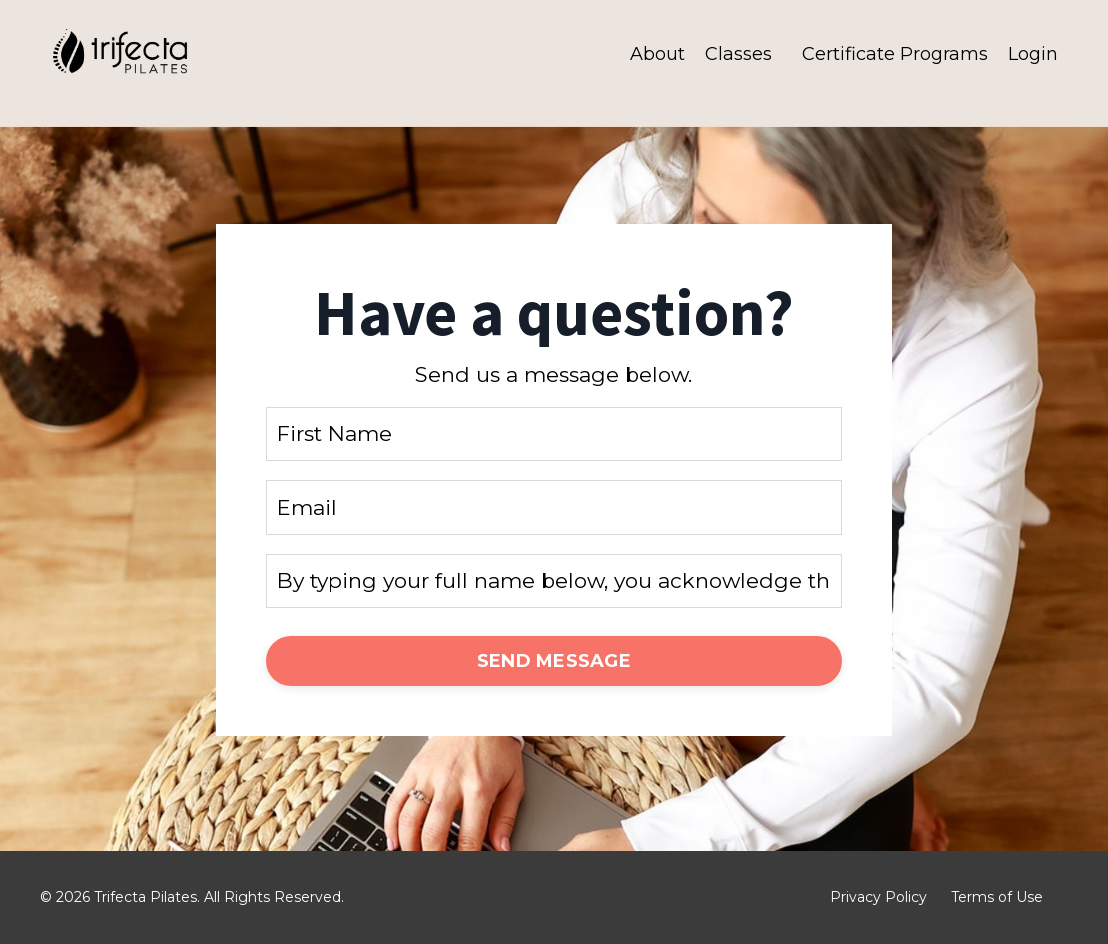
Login (1033, 54)
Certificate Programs (895, 54)
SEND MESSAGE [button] (554, 661)
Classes (738, 54)
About (657, 54)
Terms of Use (997, 897)
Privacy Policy (878, 897)
